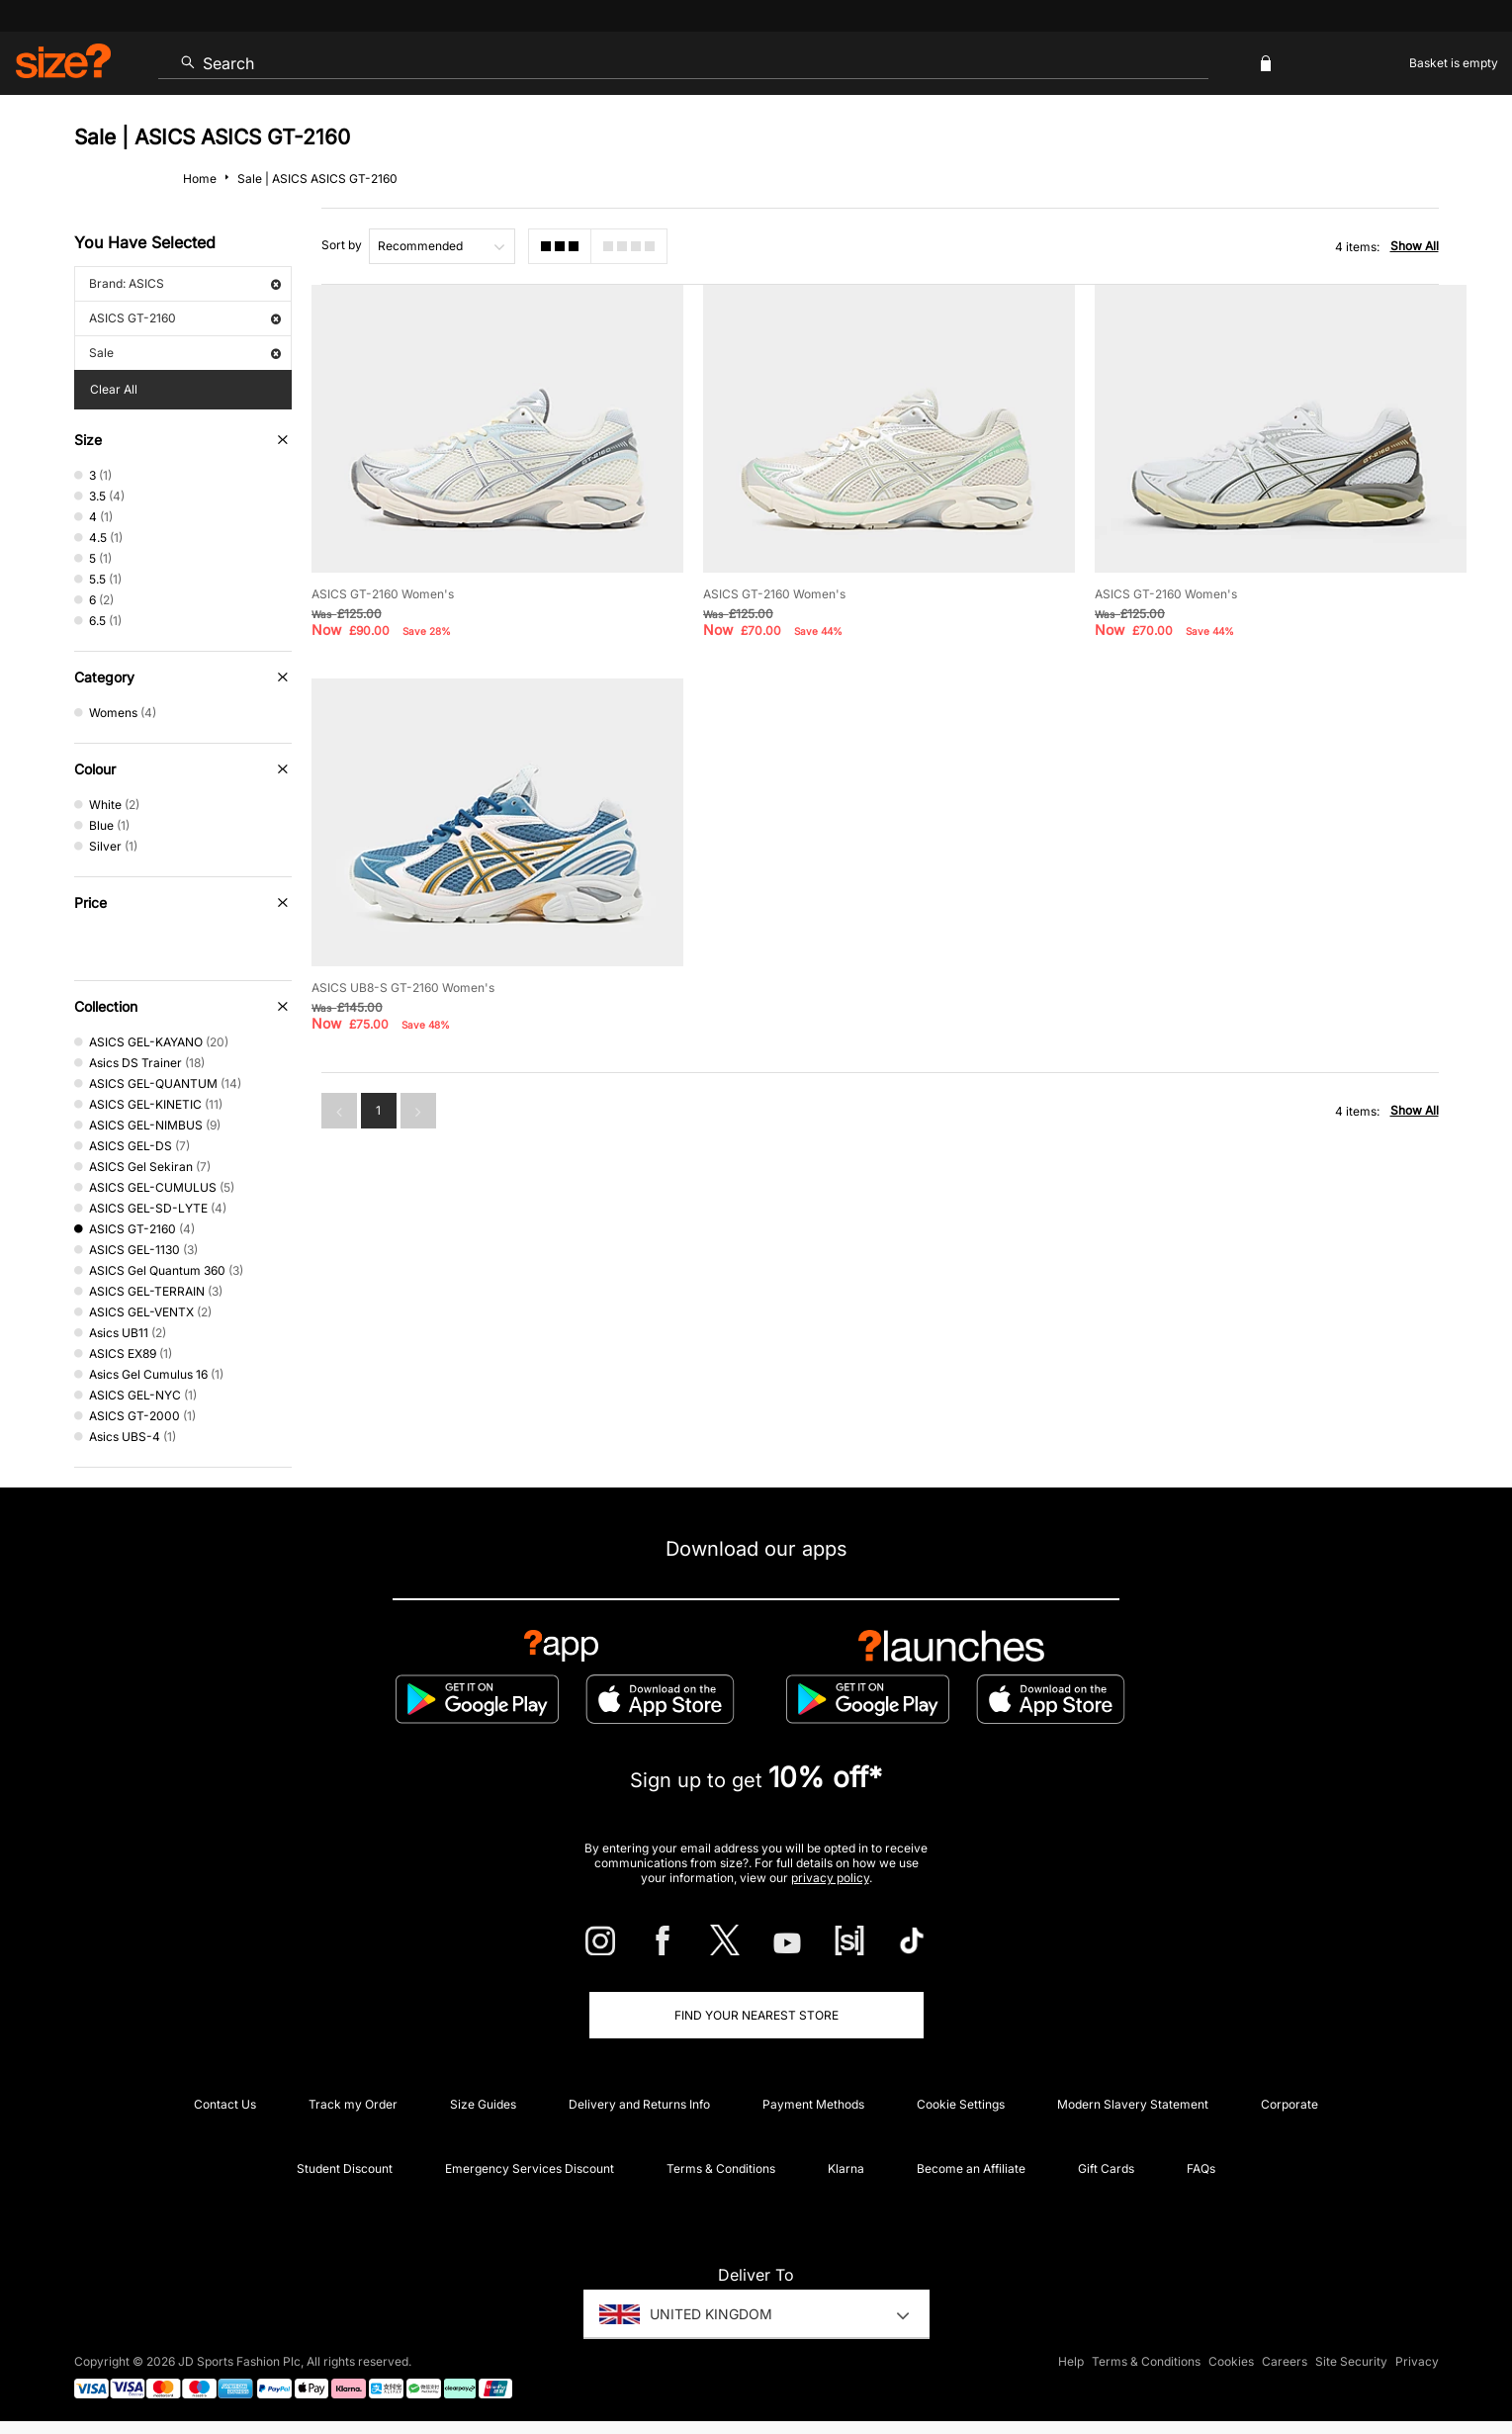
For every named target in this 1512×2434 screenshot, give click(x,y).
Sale (185, 352)
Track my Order (353, 2104)
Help (1071, 2361)
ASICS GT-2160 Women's (382, 593)
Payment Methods (813, 2104)
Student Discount (345, 2168)
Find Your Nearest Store (756, 2015)
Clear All (113, 389)
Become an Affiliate (971, 2168)
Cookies (1231, 2361)
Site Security (1351, 2361)
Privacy (1417, 2361)
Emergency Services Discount (529, 2168)
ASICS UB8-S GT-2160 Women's (402, 987)
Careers (1284, 2361)
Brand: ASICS (185, 283)
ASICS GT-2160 (185, 318)
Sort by (341, 244)
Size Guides (483, 2104)
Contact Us (225, 2104)
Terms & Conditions (721, 2168)
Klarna (846, 2168)
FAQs (1201, 2168)
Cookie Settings (961, 2104)
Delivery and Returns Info (639, 2104)
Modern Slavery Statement (1132, 2104)
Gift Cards (1106, 2168)
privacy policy (830, 1877)
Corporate (1289, 2104)
